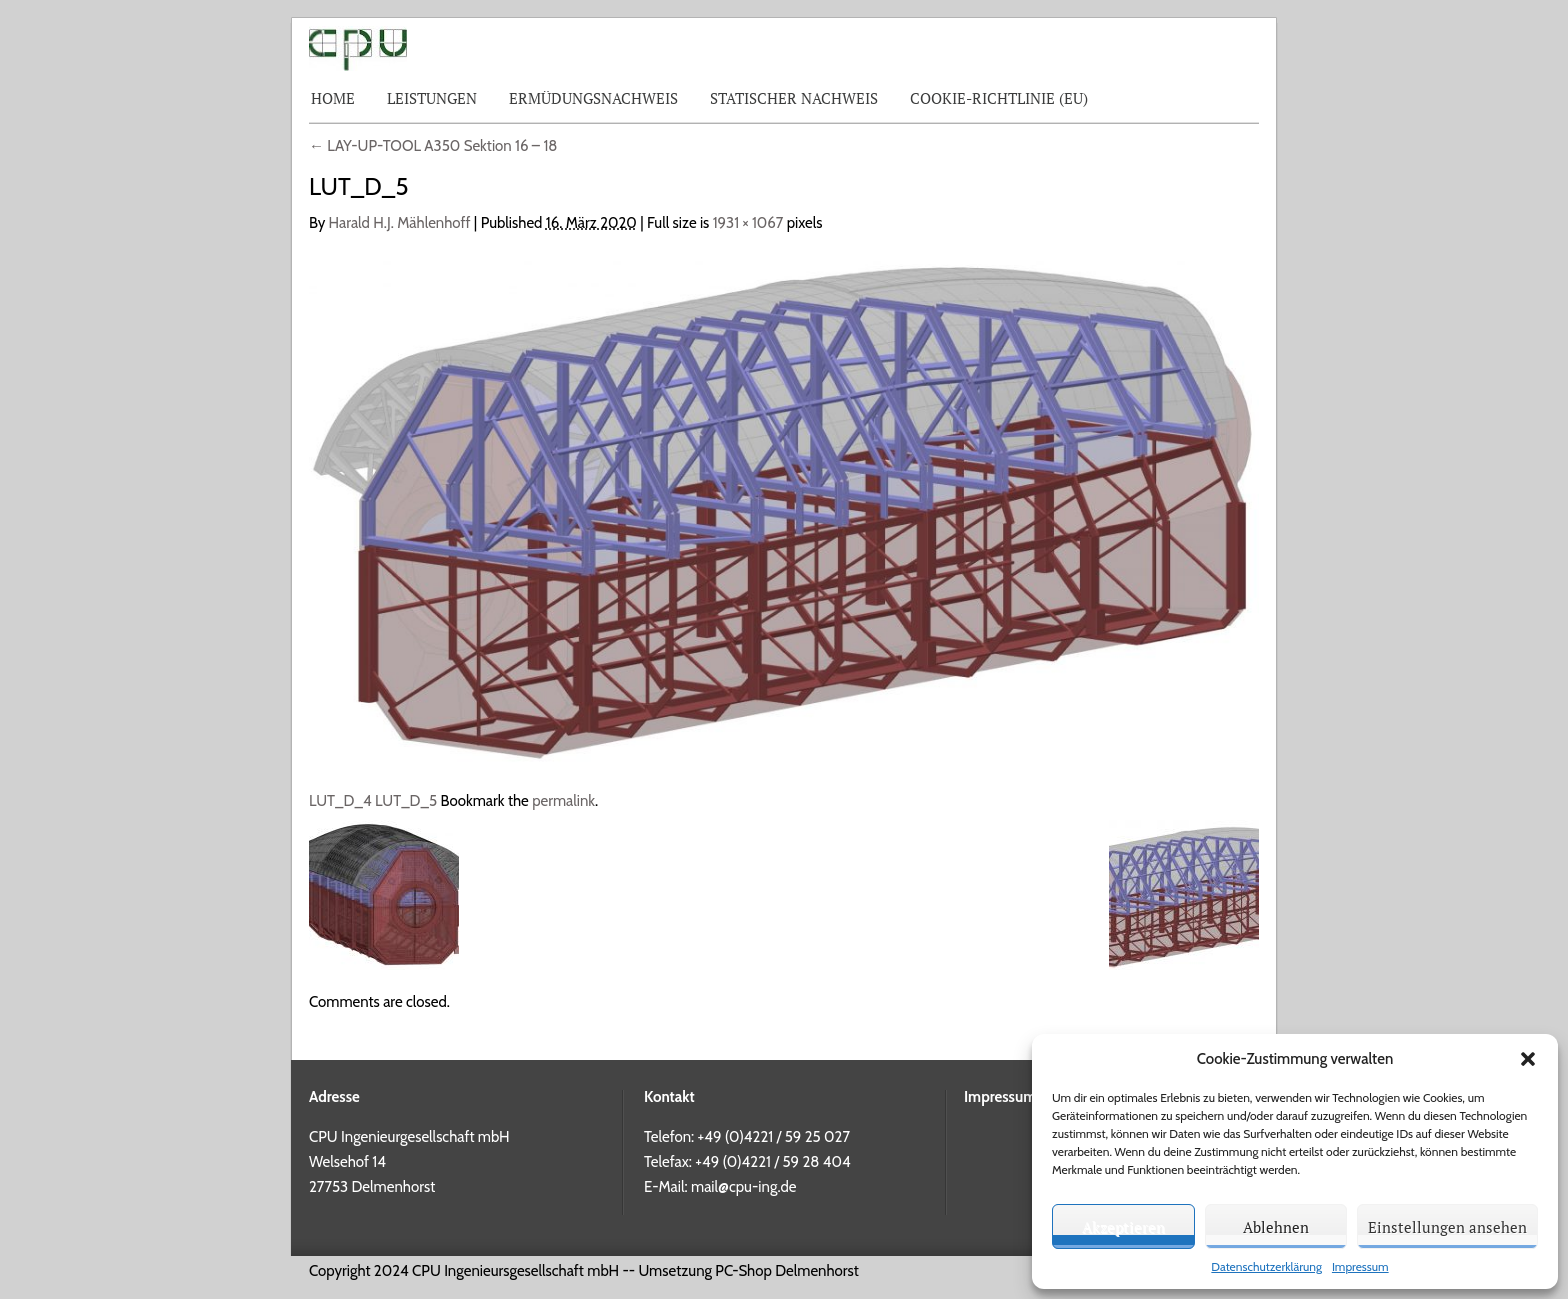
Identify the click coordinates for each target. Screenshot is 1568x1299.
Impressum (1360, 1266)
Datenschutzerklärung (1266, 1266)
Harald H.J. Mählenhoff (400, 223)
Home (333, 98)
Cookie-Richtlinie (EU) (999, 98)
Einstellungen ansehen (1447, 1227)
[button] (1528, 1059)
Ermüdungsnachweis (593, 98)
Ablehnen (1276, 1227)
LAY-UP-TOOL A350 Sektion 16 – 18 (433, 146)
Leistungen (432, 98)
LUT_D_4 (340, 801)
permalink (563, 801)
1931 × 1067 (748, 223)
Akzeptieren (1123, 1227)
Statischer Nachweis (794, 98)
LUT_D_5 (406, 801)
